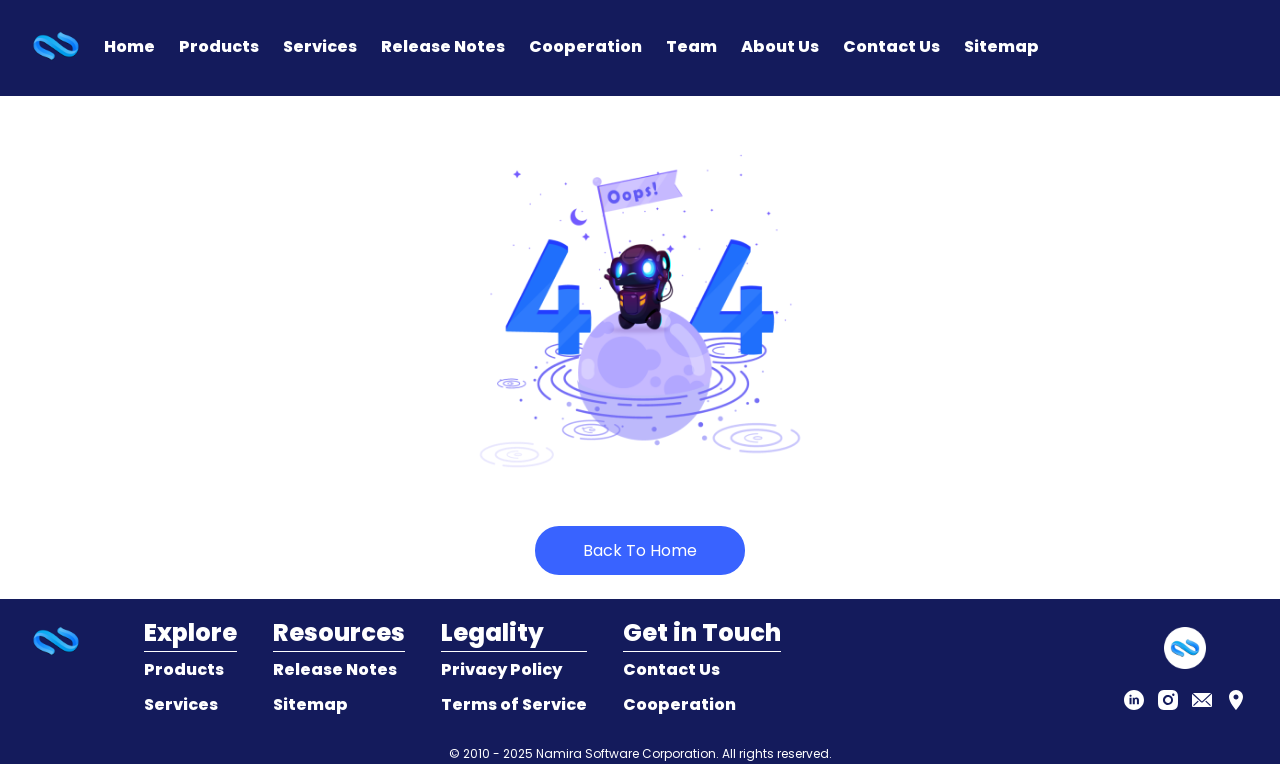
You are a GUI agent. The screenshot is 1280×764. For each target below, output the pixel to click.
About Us (780, 46)
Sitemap (1001, 46)
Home (129, 46)
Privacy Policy (501, 669)
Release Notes (443, 46)
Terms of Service (514, 704)
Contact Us (891, 46)
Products (219, 46)
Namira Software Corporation (626, 753)
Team (691, 46)
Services (320, 46)
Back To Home (640, 550)
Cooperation (585, 46)
